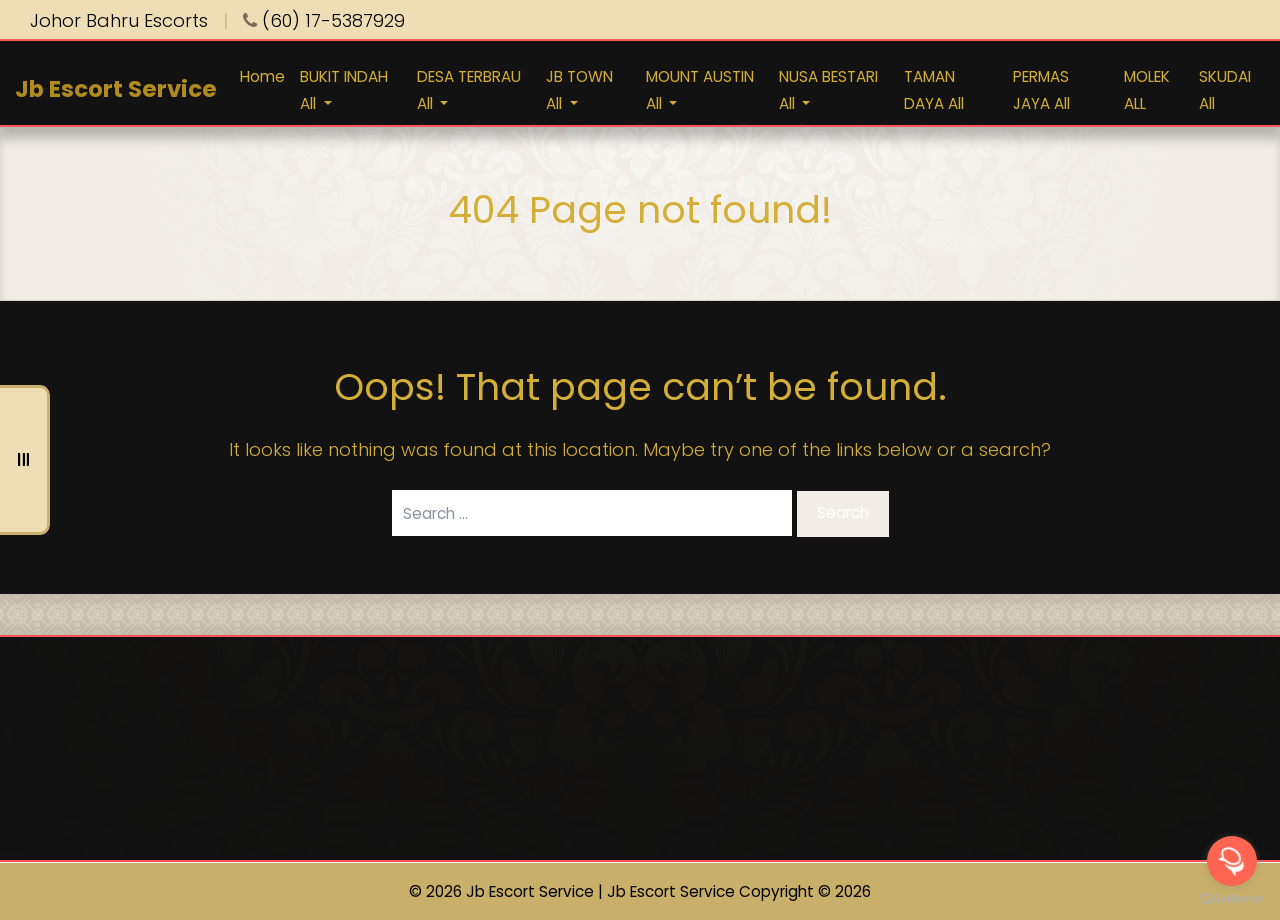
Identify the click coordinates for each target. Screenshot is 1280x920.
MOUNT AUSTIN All (700, 90)
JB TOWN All (579, 90)
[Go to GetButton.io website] (1232, 899)
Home (262, 76)
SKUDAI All (1225, 90)
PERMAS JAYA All (1041, 90)
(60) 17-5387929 (324, 20)
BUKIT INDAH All (344, 90)
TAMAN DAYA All (934, 90)
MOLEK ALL (1147, 90)
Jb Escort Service (116, 89)
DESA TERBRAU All (469, 90)
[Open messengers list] (1232, 861)
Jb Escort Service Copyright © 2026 (739, 891)
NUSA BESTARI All (828, 90)
